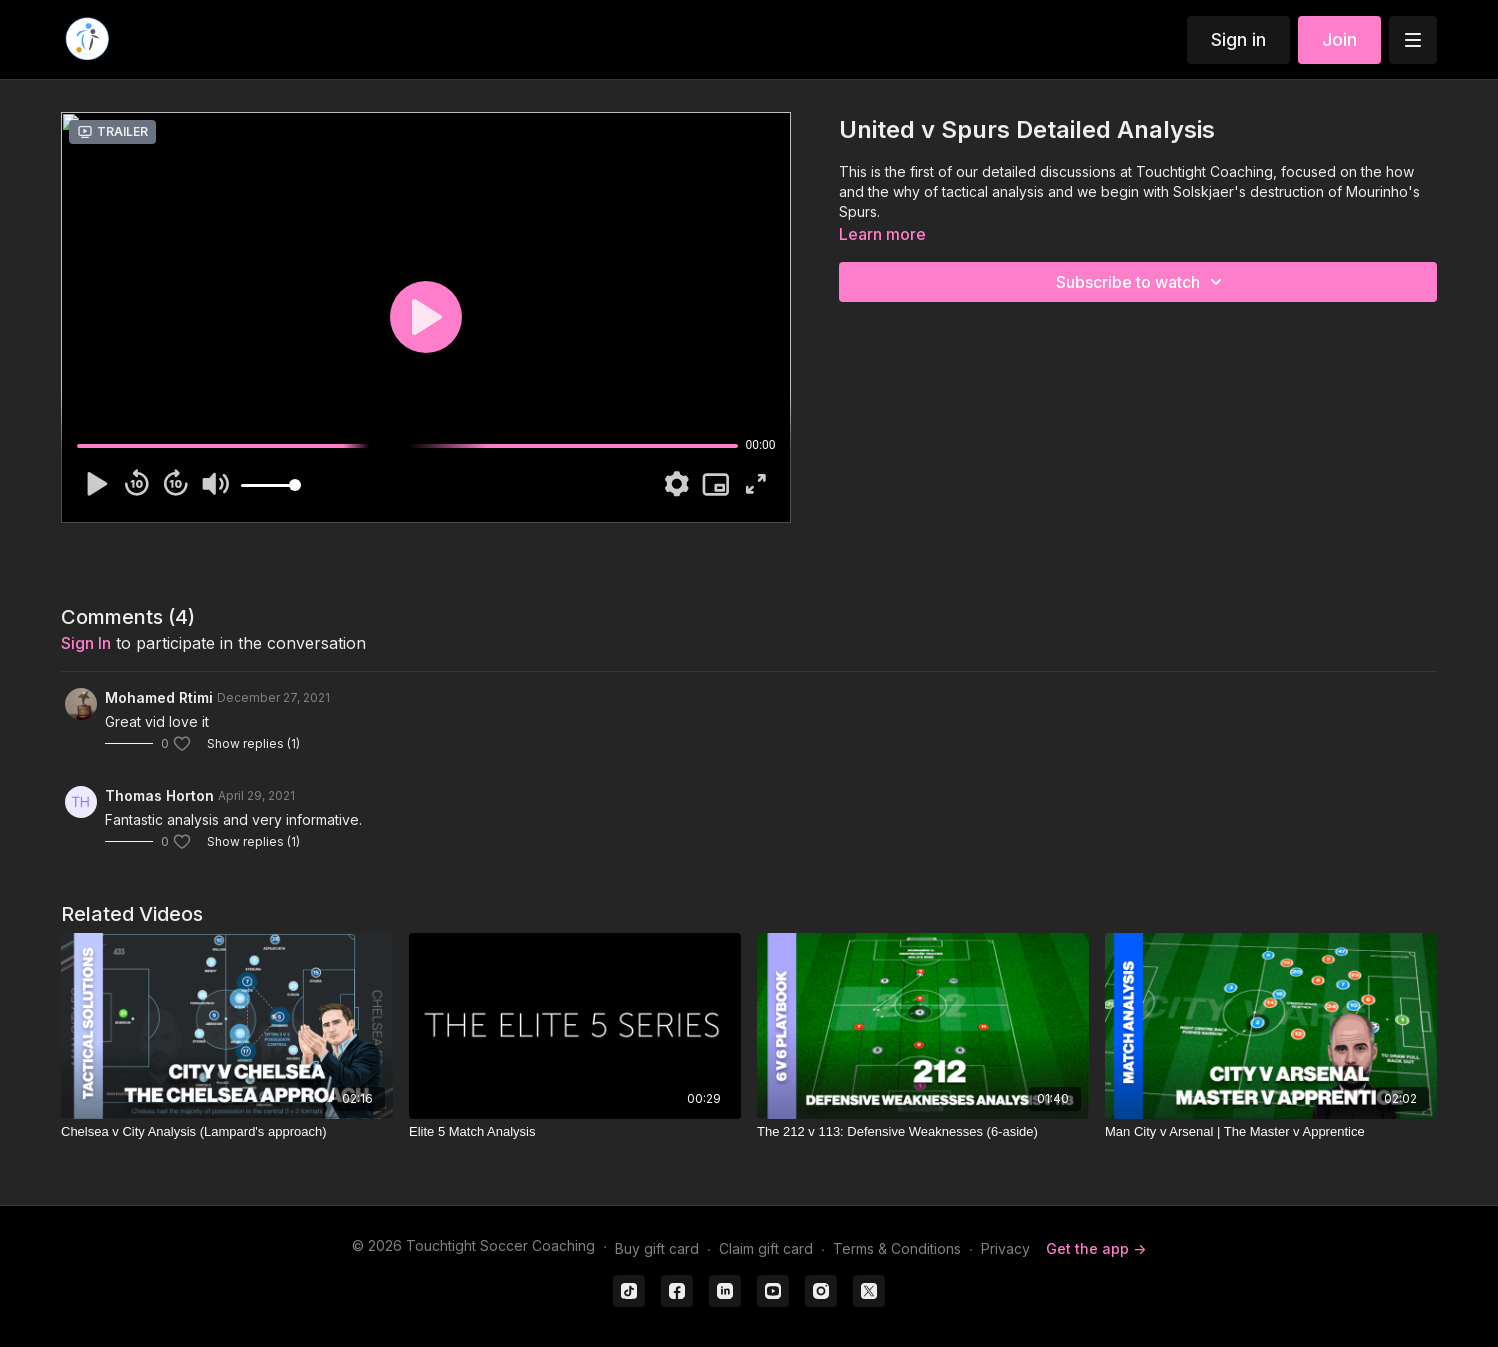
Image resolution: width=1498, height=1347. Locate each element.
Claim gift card (766, 1248)
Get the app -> (1096, 1248)
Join (1339, 39)
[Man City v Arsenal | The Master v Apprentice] (1271, 1132)
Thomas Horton (159, 795)
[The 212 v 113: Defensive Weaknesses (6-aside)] (923, 1132)
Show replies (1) (253, 743)
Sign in (1238, 39)
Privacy (1005, 1248)
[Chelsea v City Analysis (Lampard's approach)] (227, 1132)
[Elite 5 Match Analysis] (575, 1132)
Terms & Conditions (897, 1248)
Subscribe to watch (1142, 282)
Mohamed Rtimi (159, 697)
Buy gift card (657, 1248)
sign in (86, 643)
